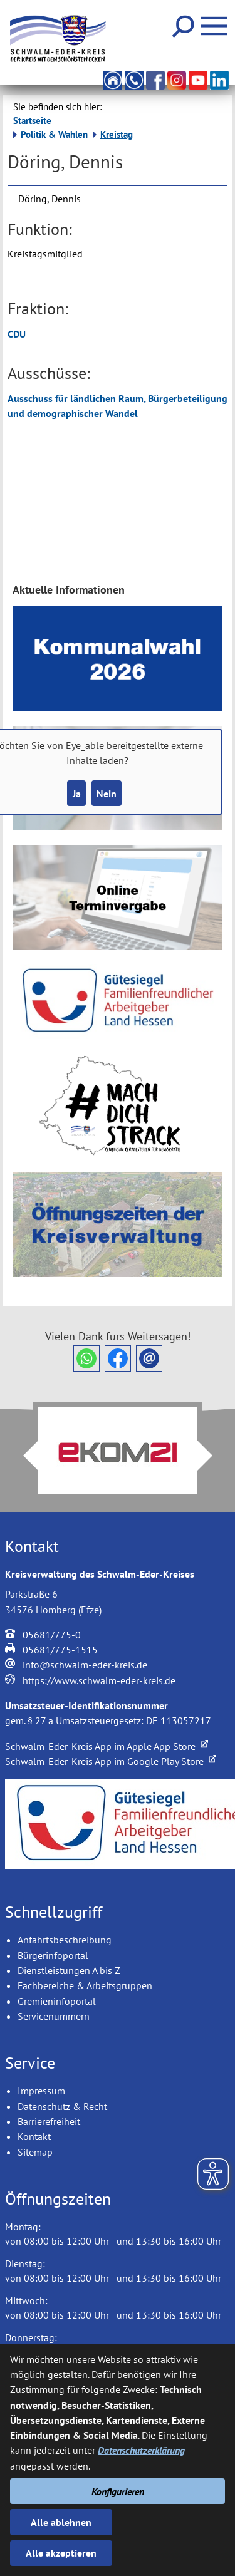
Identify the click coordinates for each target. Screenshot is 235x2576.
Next (212, 1456)
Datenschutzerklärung (141, 2450)
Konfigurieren (117, 2491)
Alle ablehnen (61, 2522)
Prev (23, 1456)
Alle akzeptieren (61, 2553)
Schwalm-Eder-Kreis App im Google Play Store (110, 1761)
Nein (107, 793)
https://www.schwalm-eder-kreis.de (99, 1680)
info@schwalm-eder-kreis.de (85, 1664)
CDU (17, 334)
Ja (77, 793)
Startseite (32, 121)
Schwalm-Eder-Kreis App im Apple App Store (106, 1746)
